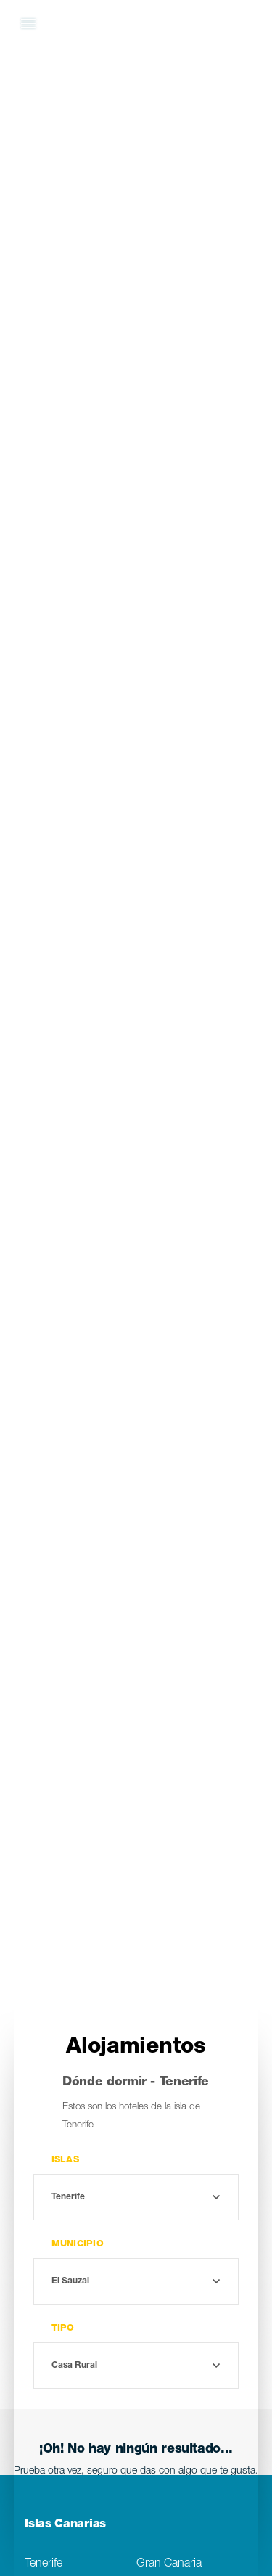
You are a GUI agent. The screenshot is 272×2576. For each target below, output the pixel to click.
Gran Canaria (169, 2564)
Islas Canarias (65, 2525)
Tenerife (43, 2564)
